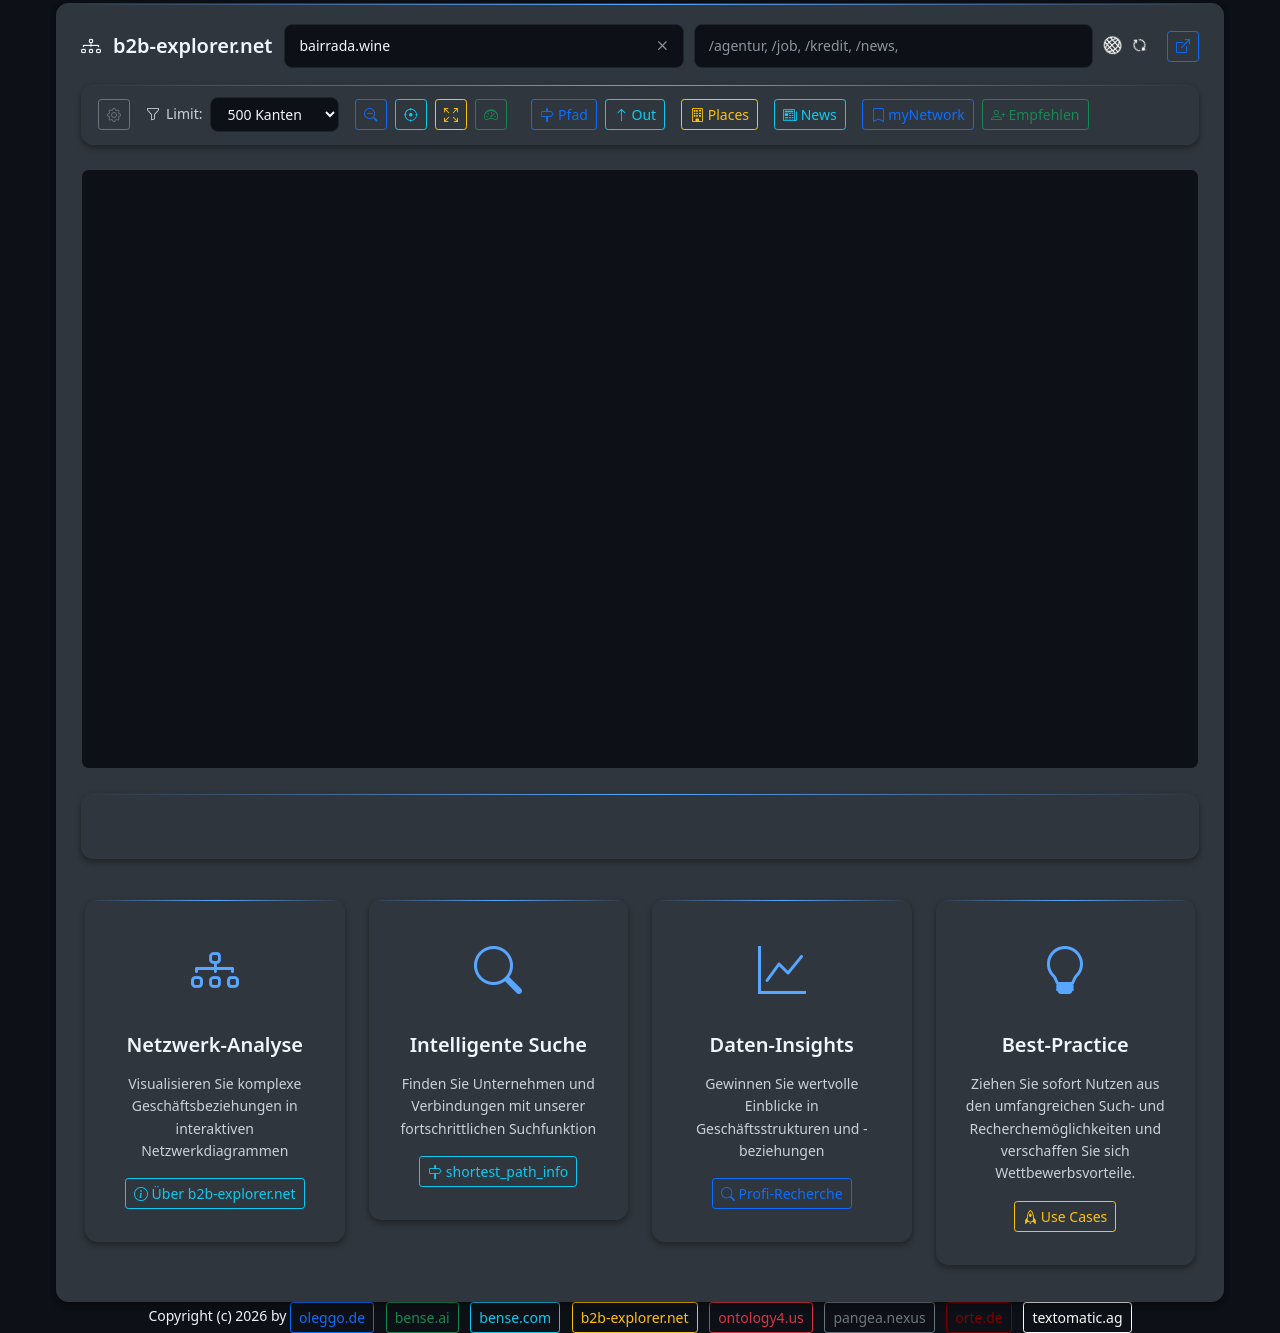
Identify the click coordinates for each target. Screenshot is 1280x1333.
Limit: (174, 114)
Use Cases (1065, 1216)
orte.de (978, 1317)
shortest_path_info (498, 1171)
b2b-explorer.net (635, 1317)
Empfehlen (1035, 114)
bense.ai (422, 1317)
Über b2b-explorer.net (215, 1193)
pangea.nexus (879, 1317)
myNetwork (918, 114)
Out (635, 114)
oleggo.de (332, 1317)
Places (719, 114)
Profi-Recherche (782, 1193)
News (810, 114)
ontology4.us (761, 1317)
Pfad (563, 114)
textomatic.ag (1077, 1317)
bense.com (515, 1317)
